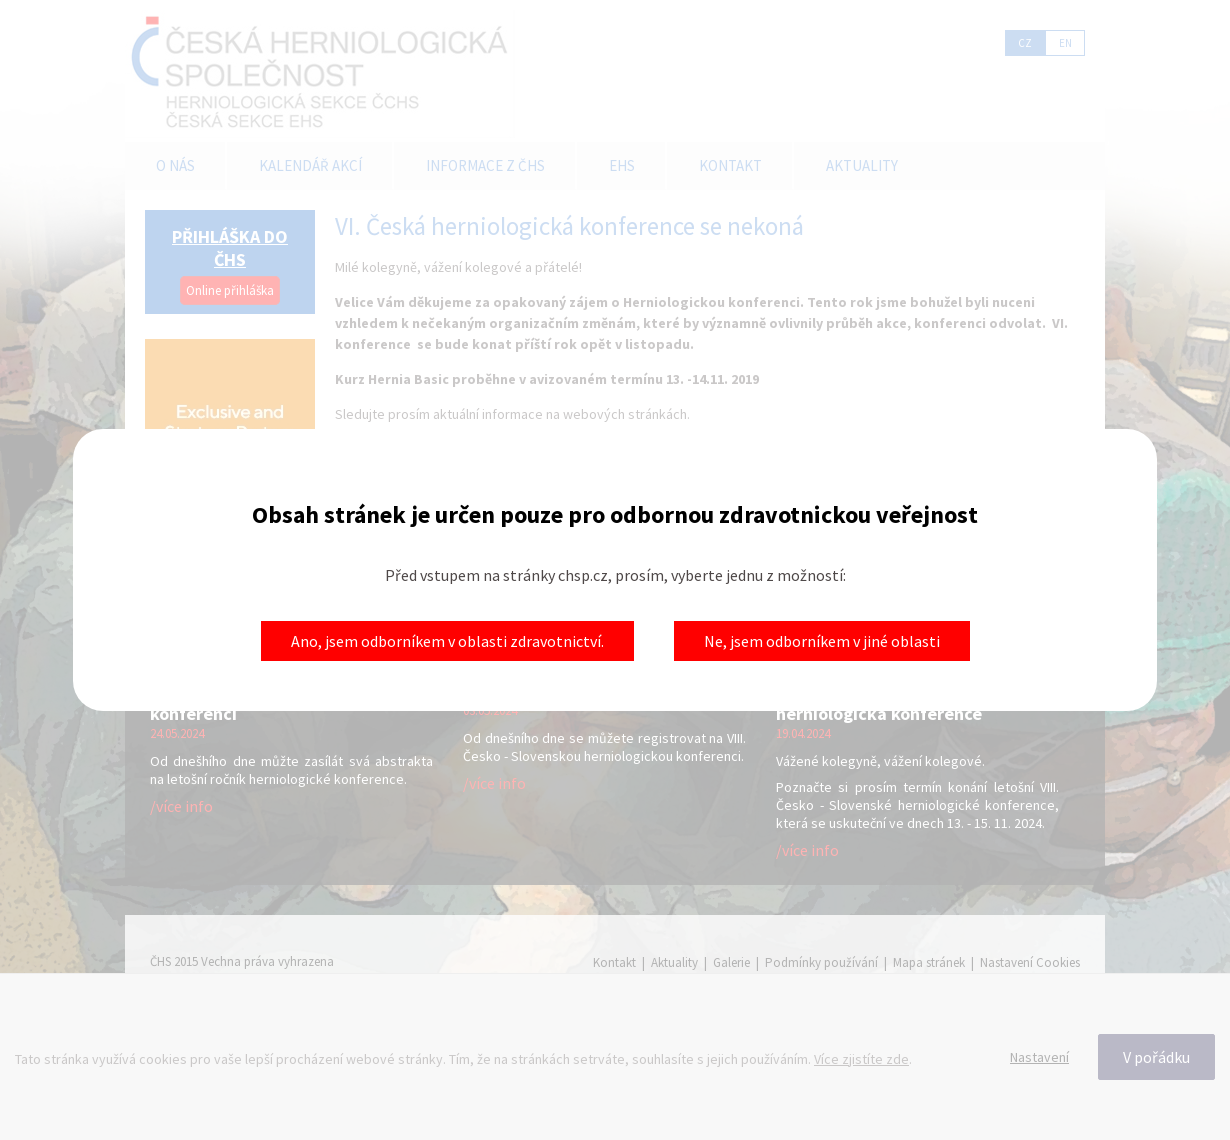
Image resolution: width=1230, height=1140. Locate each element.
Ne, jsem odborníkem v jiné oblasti (822, 641)
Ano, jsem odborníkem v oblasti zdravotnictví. (447, 641)
